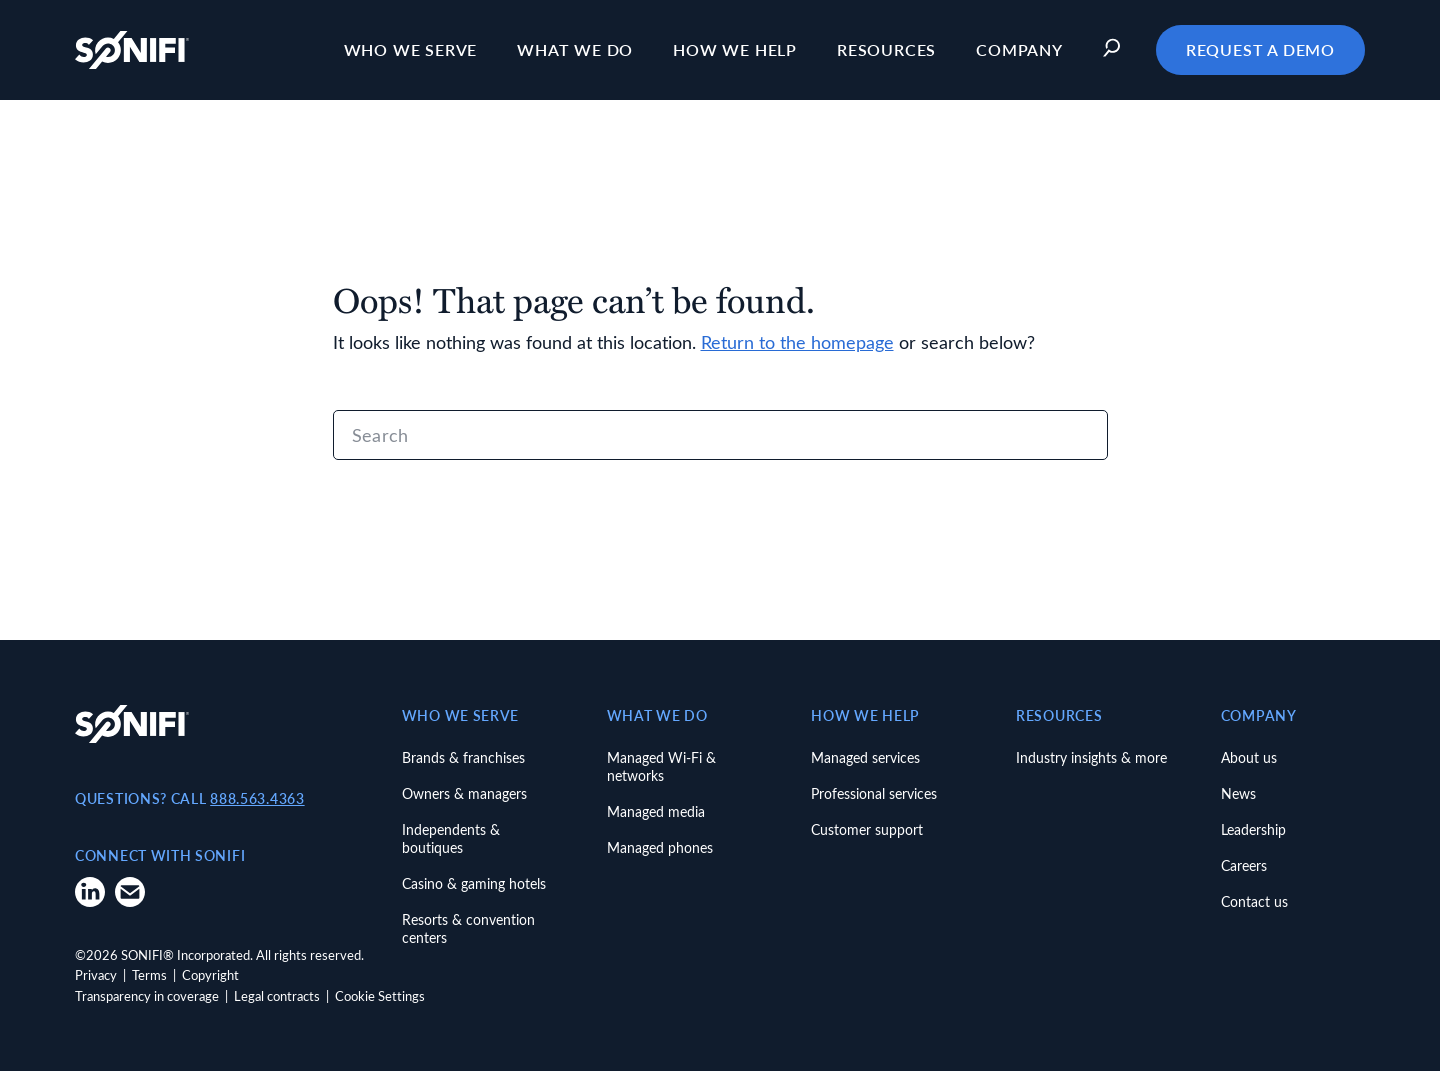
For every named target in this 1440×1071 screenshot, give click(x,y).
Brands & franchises (463, 757)
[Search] (720, 435)
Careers (1244, 865)
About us (1249, 757)
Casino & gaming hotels (474, 883)
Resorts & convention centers (468, 928)
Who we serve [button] (411, 49)
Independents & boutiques (451, 838)
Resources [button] (886, 49)
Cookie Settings (380, 995)
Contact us (1254, 901)
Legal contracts (277, 995)
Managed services (865, 757)
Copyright (210, 974)
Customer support (867, 829)
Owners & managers (464, 793)
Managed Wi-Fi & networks (661, 766)
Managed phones (660, 847)
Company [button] (1019, 49)
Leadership (1253, 829)
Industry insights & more (1091, 757)
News (1238, 793)
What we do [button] (575, 49)
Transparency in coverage (147, 995)
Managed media (656, 811)
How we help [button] (735, 49)
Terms (149, 974)
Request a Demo (1260, 49)
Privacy (96, 974)
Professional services (874, 793)
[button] (1117, 50)
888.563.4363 (257, 798)
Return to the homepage (797, 342)
